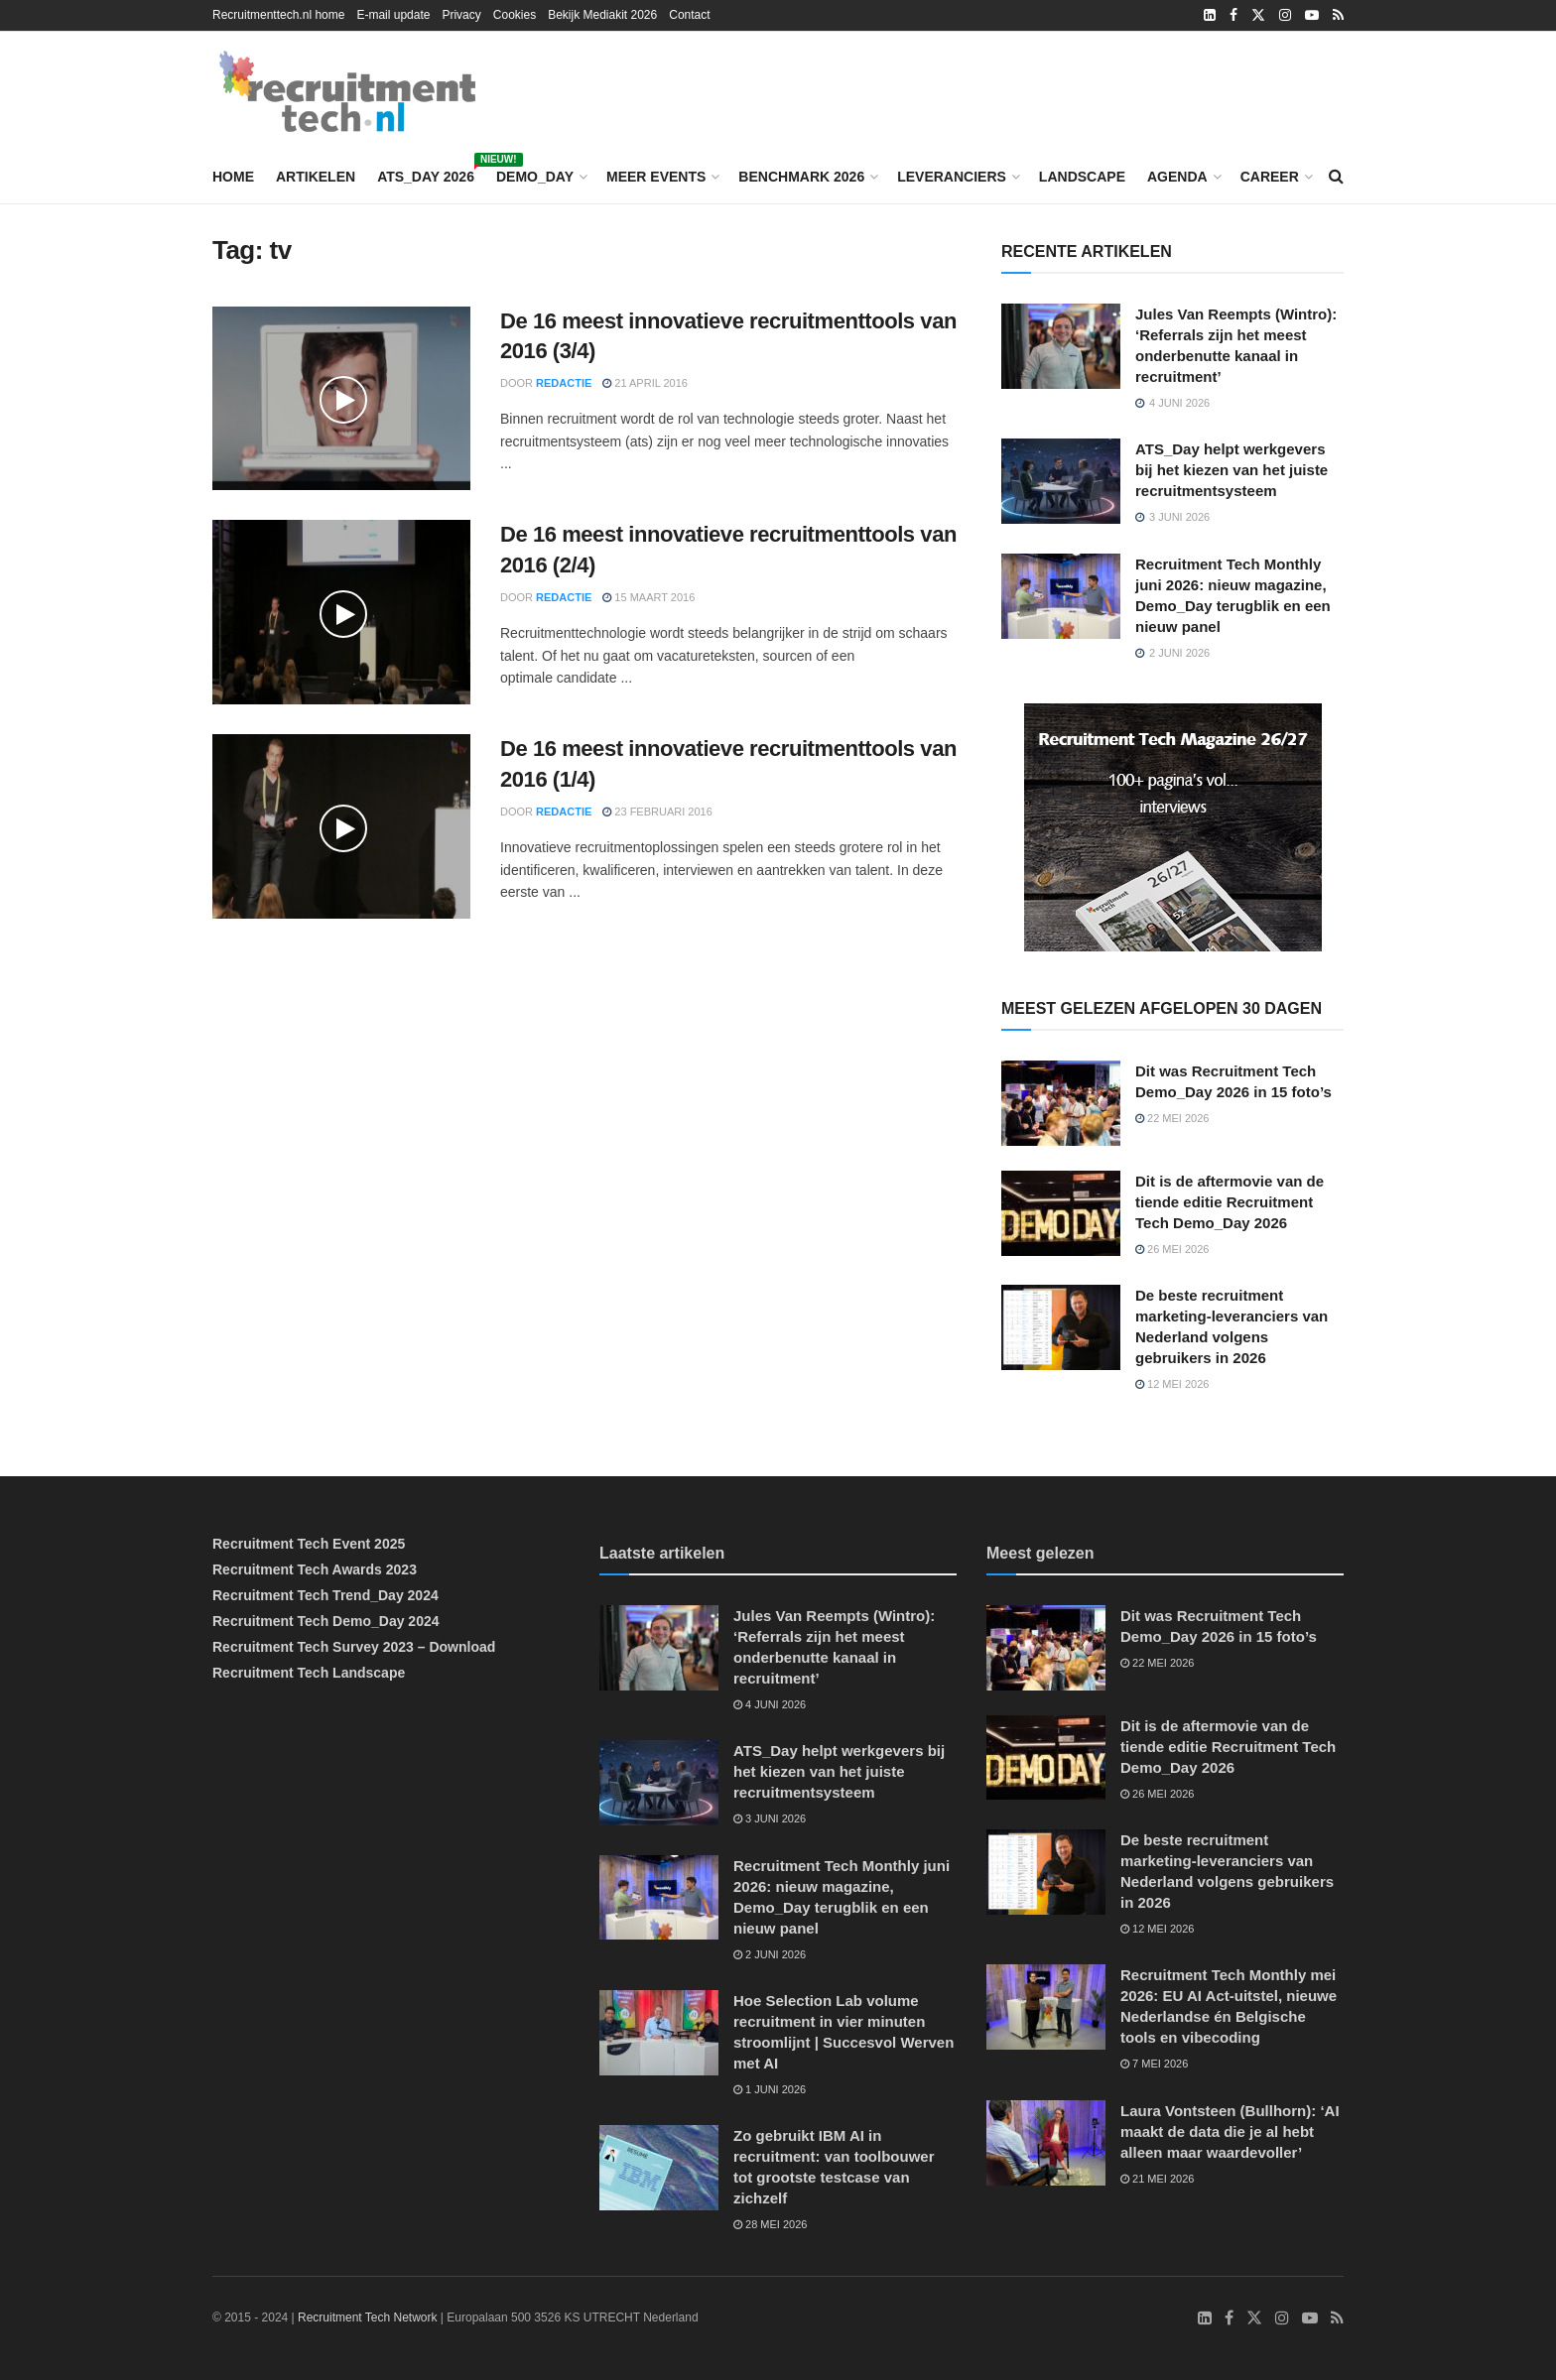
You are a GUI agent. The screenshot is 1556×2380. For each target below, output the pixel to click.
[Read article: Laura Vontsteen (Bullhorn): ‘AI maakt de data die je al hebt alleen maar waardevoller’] (1045, 2143)
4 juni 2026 (769, 1704)
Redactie (563, 383)
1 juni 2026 (769, 2089)
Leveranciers (951, 177)
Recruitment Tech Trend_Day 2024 (325, 1595)
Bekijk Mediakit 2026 (602, 15)
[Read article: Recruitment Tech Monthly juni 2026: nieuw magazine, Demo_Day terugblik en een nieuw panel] (1060, 596)
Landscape (1082, 177)
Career (1269, 177)
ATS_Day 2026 (425, 174)
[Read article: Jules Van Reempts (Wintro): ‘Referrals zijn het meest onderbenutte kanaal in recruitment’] (1060, 346)
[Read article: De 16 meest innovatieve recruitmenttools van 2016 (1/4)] (341, 826)
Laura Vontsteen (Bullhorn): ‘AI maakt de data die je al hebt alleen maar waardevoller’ (1230, 2131)
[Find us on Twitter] (1254, 2318)
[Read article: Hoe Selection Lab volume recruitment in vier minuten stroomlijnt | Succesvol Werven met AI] (658, 2032)
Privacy (461, 15)
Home (233, 177)
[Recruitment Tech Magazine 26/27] (1173, 826)
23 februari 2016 (657, 811)
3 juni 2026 (769, 1818)
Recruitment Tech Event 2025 (308, 1544)
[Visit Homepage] (347, 91)
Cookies (514, 15)
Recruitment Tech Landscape (308, 1673)
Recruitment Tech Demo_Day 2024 (326, 1621)
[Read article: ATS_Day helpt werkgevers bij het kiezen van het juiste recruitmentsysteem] (1060, 481)
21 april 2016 (645, 383)
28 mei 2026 (770, 2224)
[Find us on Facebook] (1229, 2318)
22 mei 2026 (1172, 1118)
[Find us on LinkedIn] (1205, 2318)
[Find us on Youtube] (1310, 2318)
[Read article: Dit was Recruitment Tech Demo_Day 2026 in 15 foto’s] (1060, 1103)
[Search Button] (1336, 176)
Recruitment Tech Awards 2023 (314, 1569)
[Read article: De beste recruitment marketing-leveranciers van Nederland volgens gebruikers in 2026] (1060, 1327)
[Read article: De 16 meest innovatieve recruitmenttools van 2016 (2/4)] (341, 612)
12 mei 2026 (1172, 1384)
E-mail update (393, 15)
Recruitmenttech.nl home (278, 15)
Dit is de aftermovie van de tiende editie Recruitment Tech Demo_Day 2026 (1229, 1202)
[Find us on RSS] (1337, 2318)
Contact (689, 15)
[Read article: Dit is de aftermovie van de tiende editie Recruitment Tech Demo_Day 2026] (1060, 1213)
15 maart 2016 (648, 597)
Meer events (656, 177)
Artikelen (315, 177)
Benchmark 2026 (801, 177)
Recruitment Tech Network (368, 2317)
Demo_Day (535, 177)
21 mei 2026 (1157, 2179)
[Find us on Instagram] (1282, 2318)
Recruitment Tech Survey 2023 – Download (353, 1647)
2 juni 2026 (769, 1954)
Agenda (1177, 177)
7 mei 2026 (1154, 2063)
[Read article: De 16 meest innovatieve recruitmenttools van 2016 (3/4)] (341, 399)
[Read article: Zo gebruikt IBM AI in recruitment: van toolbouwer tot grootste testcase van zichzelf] (658, 2167)
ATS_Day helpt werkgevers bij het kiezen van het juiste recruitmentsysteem (1231, 469)
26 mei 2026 (1172, 1249)
